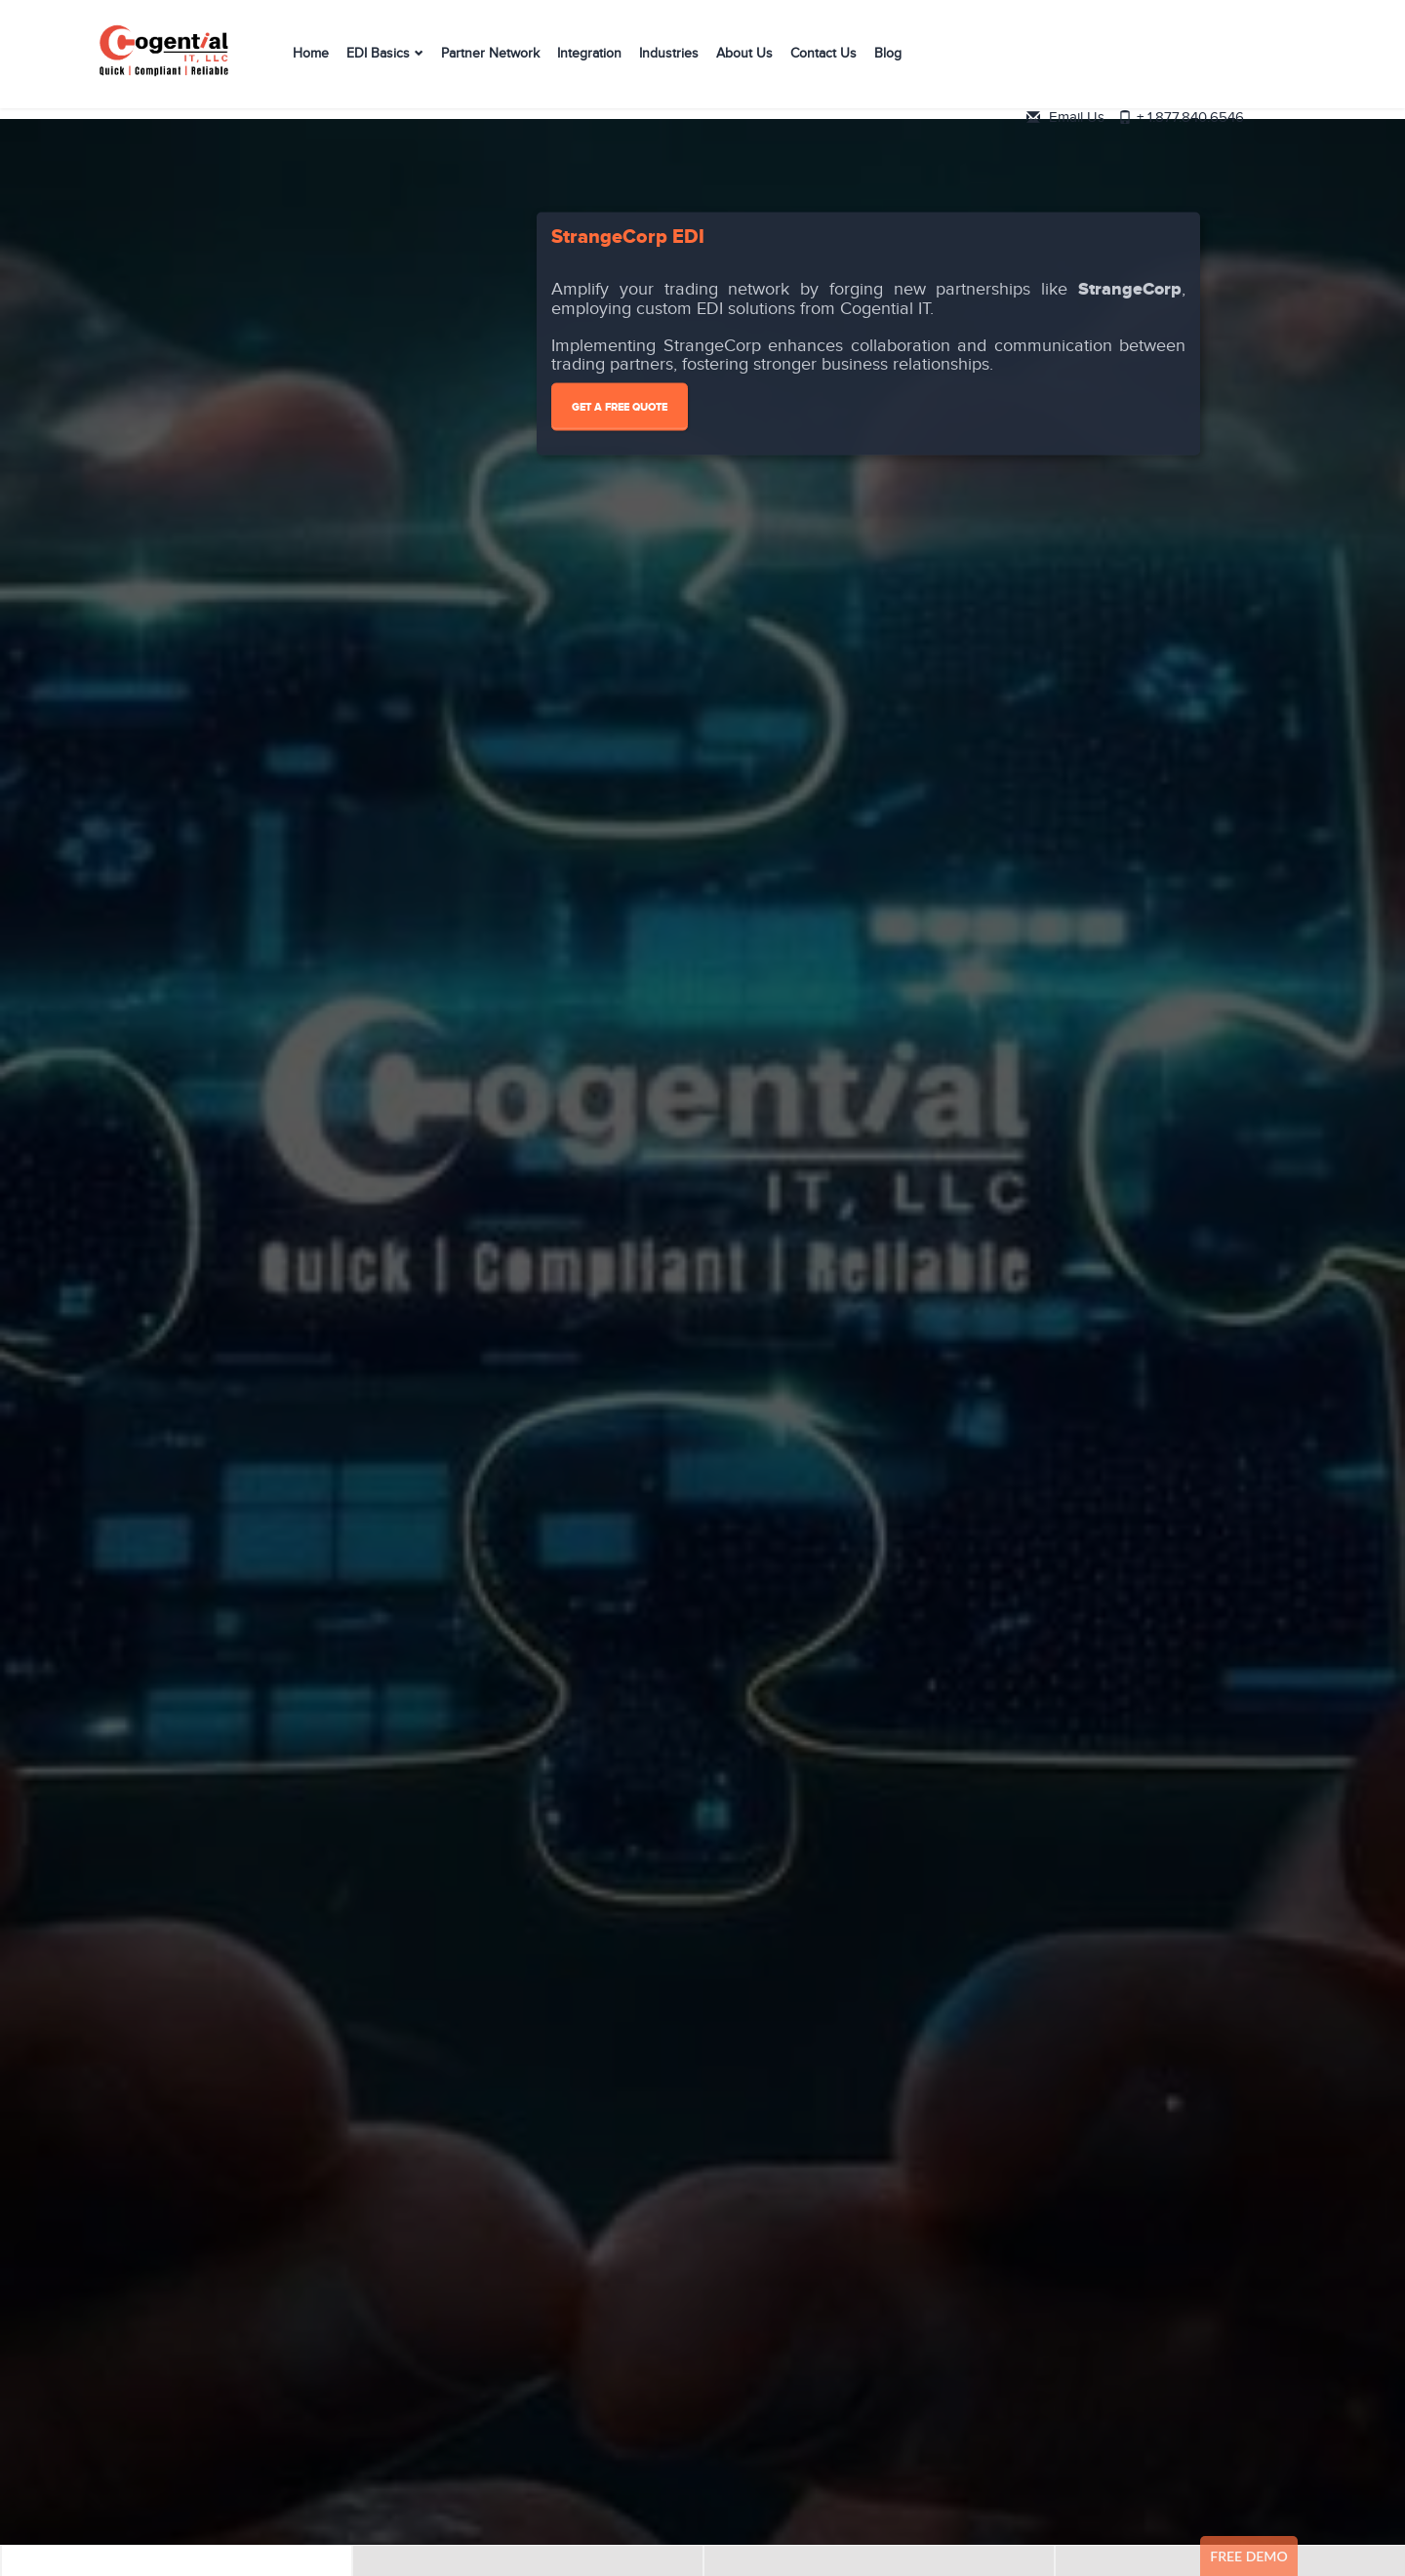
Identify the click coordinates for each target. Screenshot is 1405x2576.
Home (311, 61)
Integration (589, 61)
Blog (888, 61)
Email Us (1214, 47)
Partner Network (490, 61)
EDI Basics (378, 61)
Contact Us (823, 61)
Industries (669, 61)
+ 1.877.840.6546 (1234, 68)
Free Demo (1249, 2556)
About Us (744, 61)
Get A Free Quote (619, 407)
